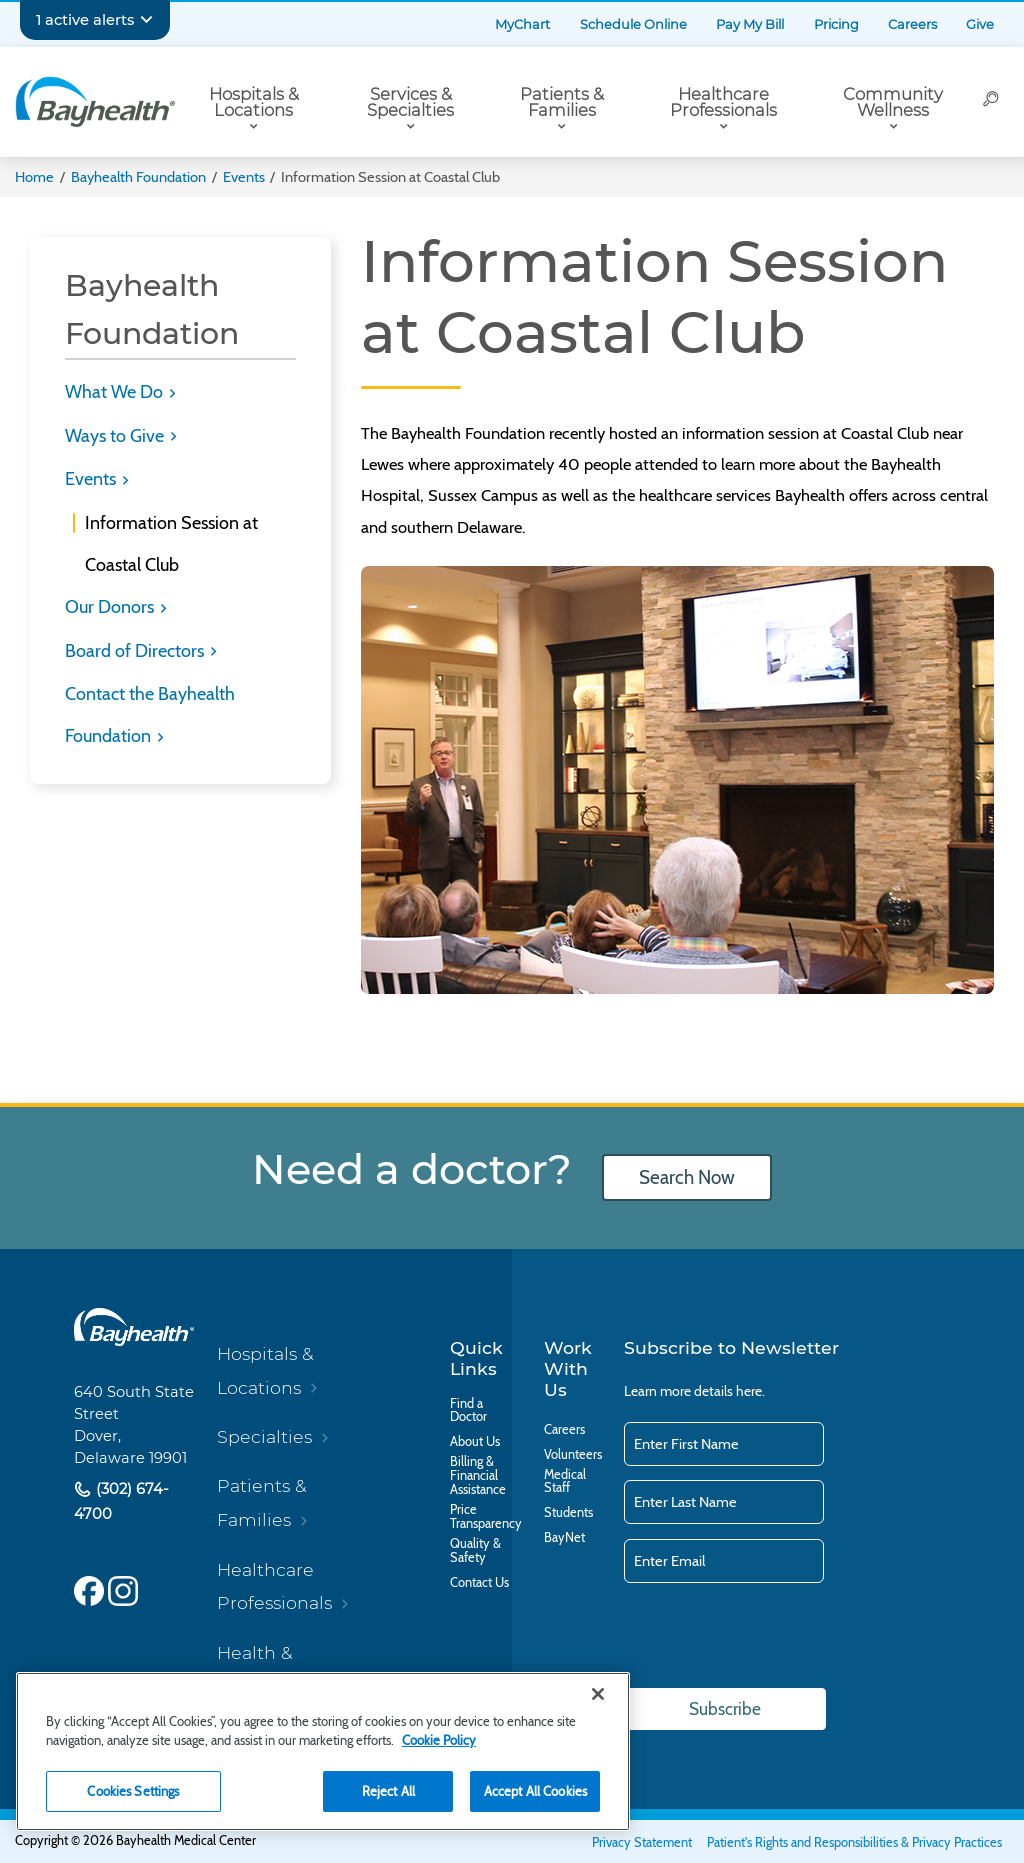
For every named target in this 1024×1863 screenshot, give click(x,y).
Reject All (388, 1791)
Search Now (687, 1177)
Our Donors (111, 607)
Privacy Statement (642, 1842)
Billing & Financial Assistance (478, 1475)
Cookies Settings (133, 1791)
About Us (475, 1442)
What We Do (116, 392)
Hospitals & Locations (254, 102)
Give (980, 24)
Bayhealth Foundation (138, 177)
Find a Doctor (468, 1411)
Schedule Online (633, 24)
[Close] (598, 1694)
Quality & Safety (475, 1551)
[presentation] (776, 1637)
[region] (323, 1751)
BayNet (564, 1538)
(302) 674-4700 (121, 1501)
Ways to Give (116, 436)
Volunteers (573, 1455)
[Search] (991, 102)
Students (568, 1513)
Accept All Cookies (535, 1791)
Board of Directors (136, 651)
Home (34, 177)
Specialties (264, 1436)
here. (750, 1391)
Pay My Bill (750, 24)
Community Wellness (893, 102)
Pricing (836, 24)
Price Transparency (486, 1517)
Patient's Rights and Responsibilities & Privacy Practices (854, 1842)
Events (244, 177)
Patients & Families (562, 102)
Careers (912, 24)
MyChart (522, 24)
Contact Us (479, 1583)
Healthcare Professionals (723, 102)
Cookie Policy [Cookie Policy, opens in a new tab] (439, 1740)
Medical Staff (565, 1482)
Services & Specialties (410, 102)
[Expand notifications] (146, 20)
